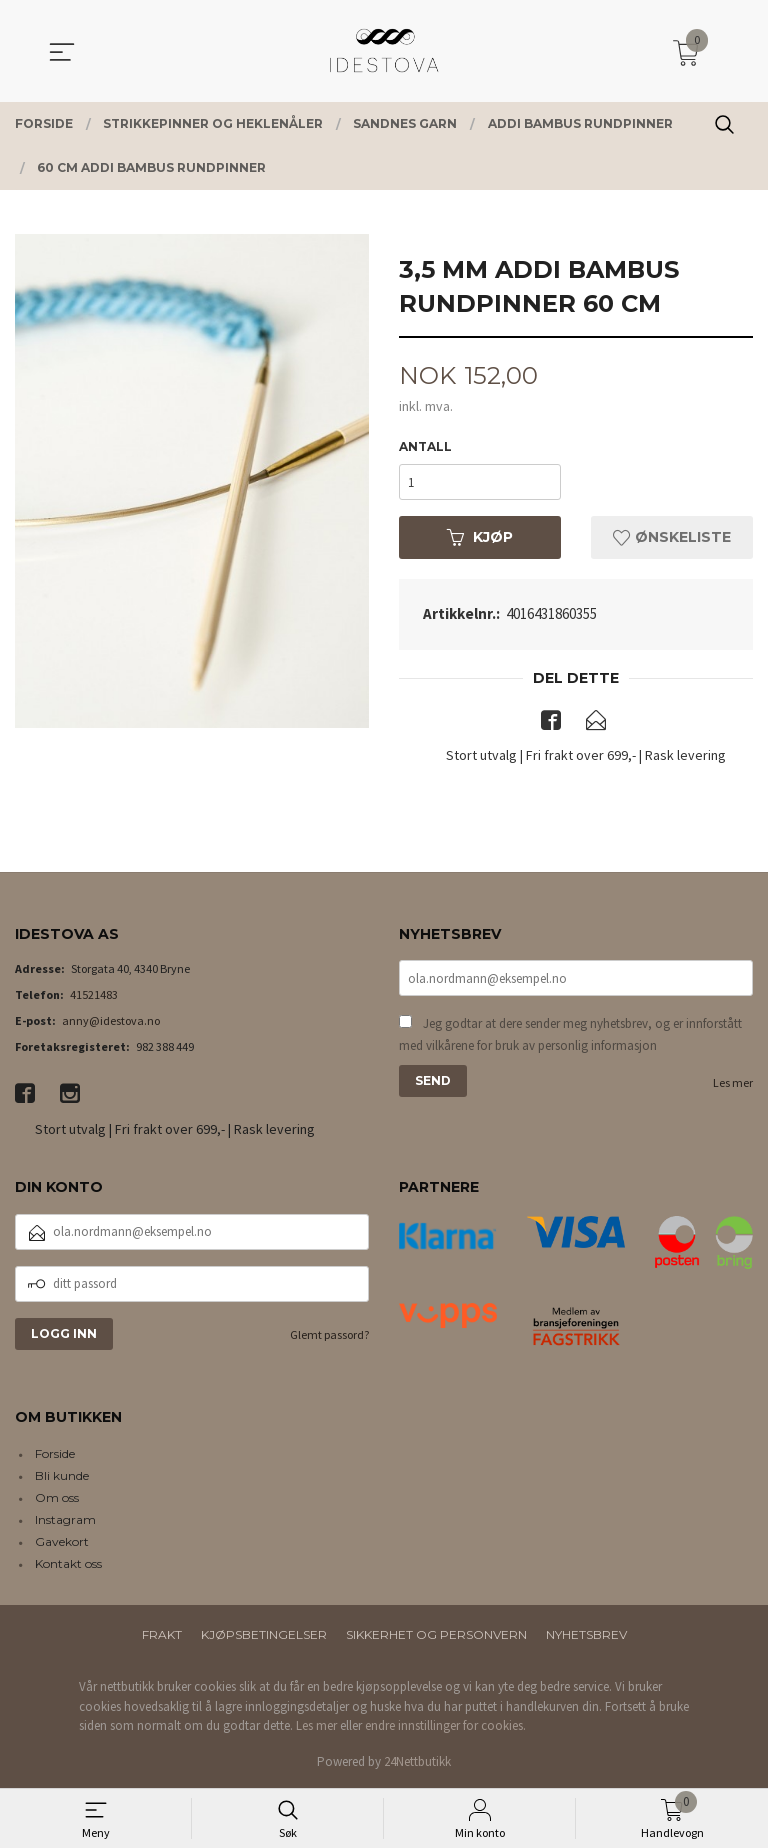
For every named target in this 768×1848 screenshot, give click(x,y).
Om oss (57, 1498)
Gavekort (62, 1542)
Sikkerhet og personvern (436, 1635)
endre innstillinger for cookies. (445, 1726)
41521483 (94, 994)
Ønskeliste (672, 537)
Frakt (162, 1635)
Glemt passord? (329, 1334)
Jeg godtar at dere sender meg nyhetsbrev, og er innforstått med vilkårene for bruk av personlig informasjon (570, 1034)
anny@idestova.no (111, 1020)
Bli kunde (62, 1476)
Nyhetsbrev (586, 1635)
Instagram (65, 1520)
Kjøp (480, 537)
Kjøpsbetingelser (264, 1635)
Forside (55, 1454)
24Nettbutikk (417, 1761)
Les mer (733, 1082)
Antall (425, 446)
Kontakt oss (68, 1564)
